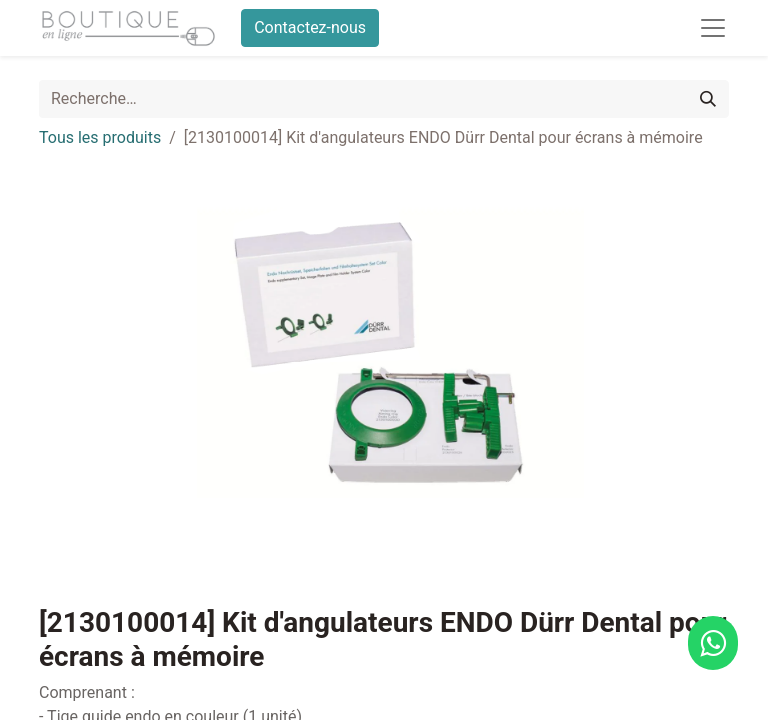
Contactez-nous (310, 27)
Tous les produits (100, 137)
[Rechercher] (708, 99)
